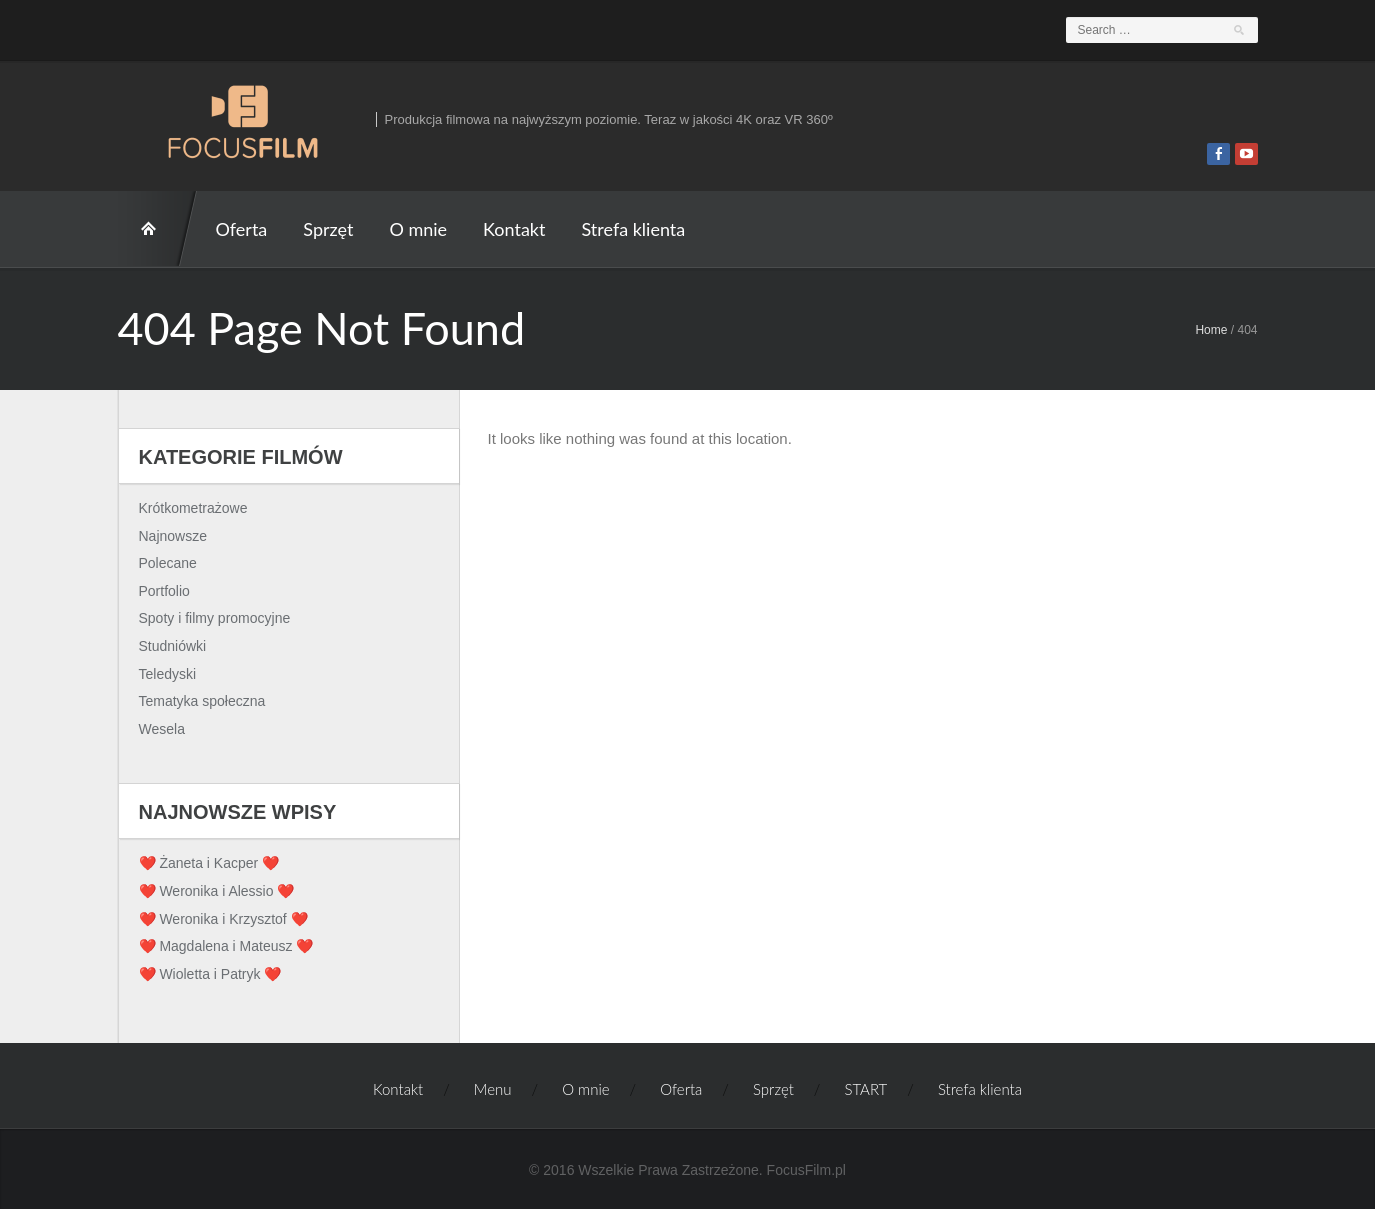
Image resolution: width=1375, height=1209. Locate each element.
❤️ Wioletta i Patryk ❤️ (210, 974)
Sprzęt (328, 229)
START (158, 229)
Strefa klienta (633, 229)
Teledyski (168, 674)
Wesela (162, 729)
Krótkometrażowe (193, 508)
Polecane (168, 563)
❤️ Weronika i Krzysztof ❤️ (223, 919)
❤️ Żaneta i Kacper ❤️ (209, 863)
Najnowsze (173, 536)
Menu (493, 1089)
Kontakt (514, 229)
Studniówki (173, 646)
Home (1211, 330)
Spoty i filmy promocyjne (215, 618)
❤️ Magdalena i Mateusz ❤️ (226, 946)
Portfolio (164, 591)
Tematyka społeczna (202, 701)
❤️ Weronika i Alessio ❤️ (217, 891)
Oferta (242, 229)
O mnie (418, 229)
